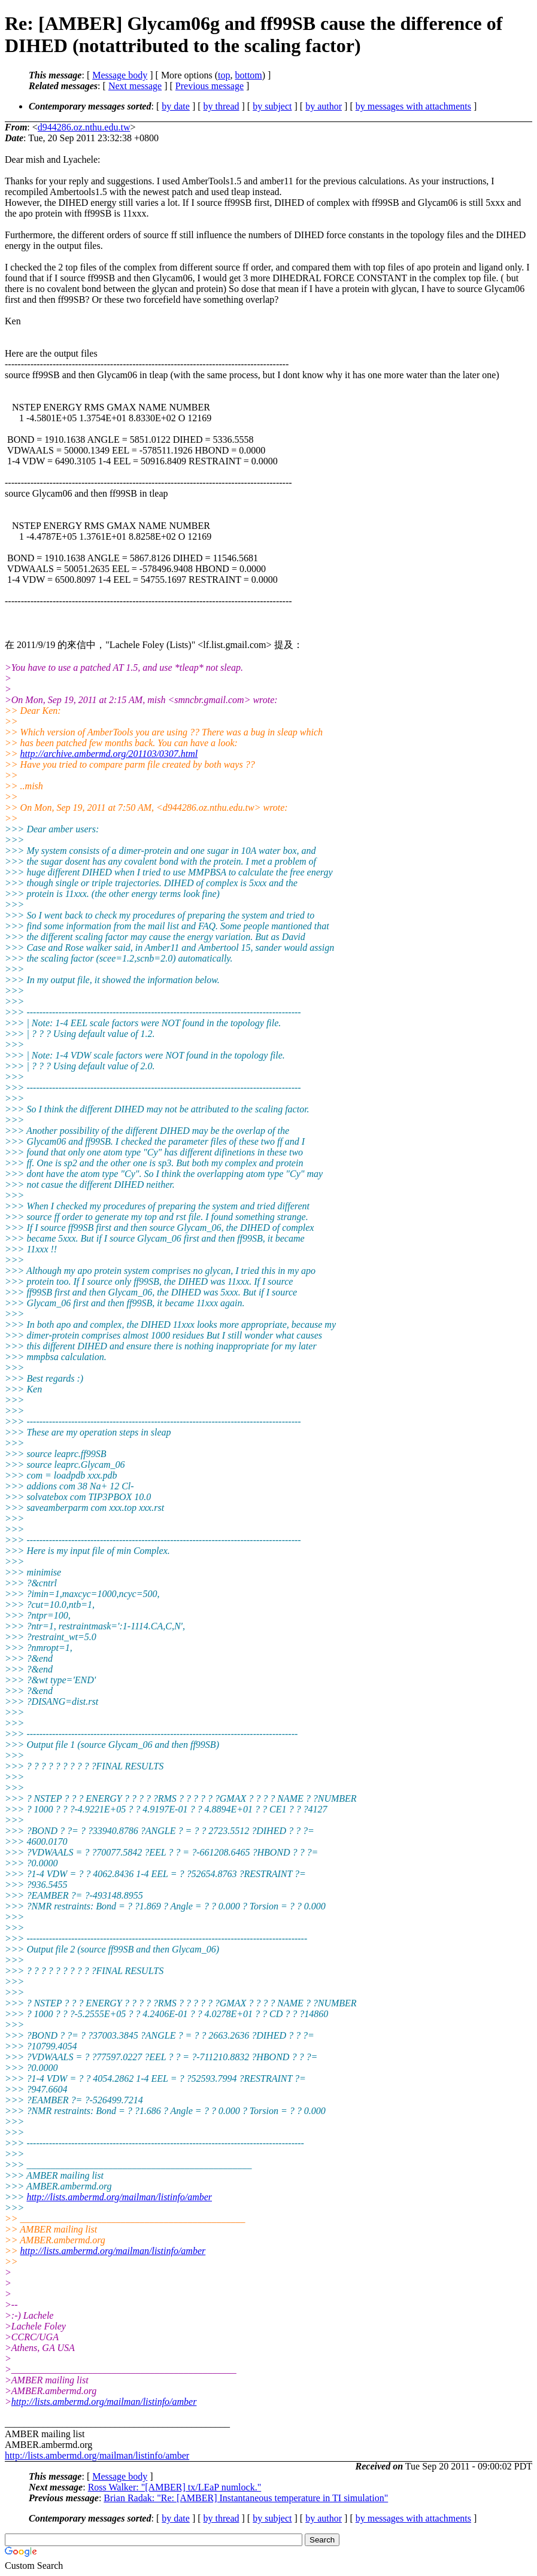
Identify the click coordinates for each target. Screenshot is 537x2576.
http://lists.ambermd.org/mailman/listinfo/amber (119, 2197)
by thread (221, 106)
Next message (135, 86)
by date (176, 106)
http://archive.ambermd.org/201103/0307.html (109, 754)
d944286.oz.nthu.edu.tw (84, 127)
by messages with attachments (413, 106)
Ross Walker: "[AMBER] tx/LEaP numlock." (175, 2487)
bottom (248, 75)
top (224, 75)
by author (323, 106)
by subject (272, 106)
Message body (119, 75)
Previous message (209, 86)
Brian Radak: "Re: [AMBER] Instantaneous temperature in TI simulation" (246, 2498)
